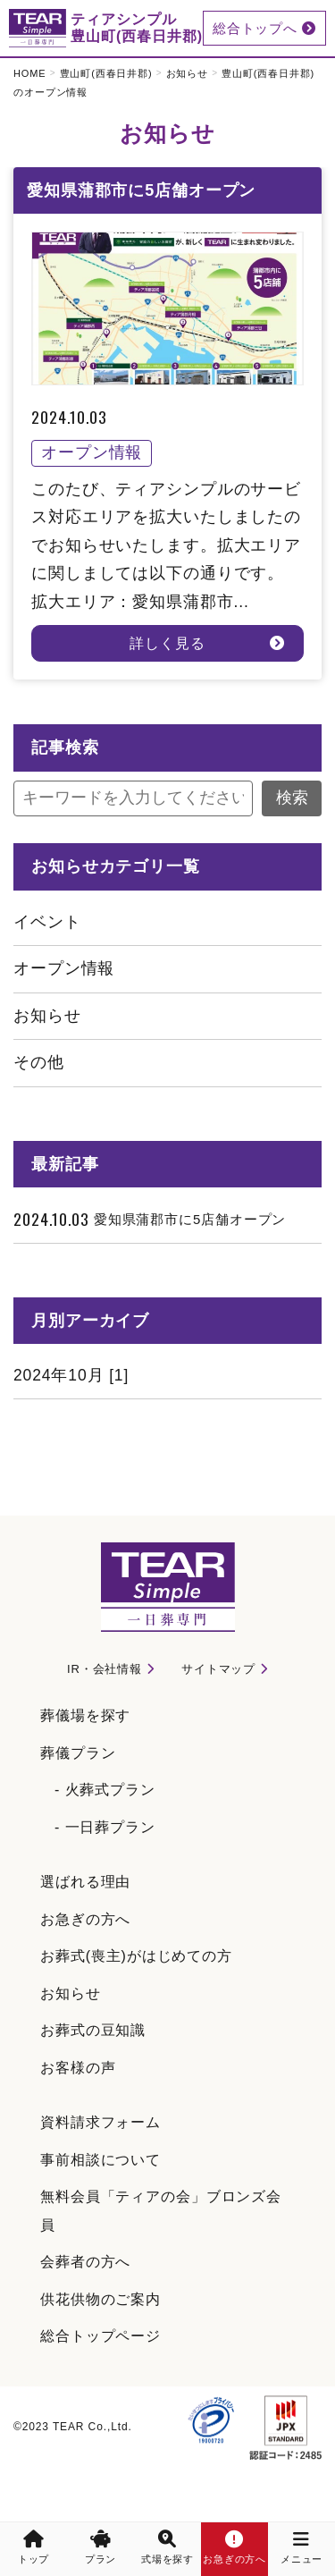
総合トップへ (264, 28)
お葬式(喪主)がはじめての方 (136, 1956)
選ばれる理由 (85, 1881)
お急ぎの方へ (85, 1919)
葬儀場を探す (85, 1715)
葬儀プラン (77, 1753)
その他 (38, 1062)
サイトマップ (218, 1669)
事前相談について (100, 2159)
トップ (34, 2547)
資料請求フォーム (100, 2122)
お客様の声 (77, 2067)
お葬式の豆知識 (93, 2030)
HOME (29, 73)
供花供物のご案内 (100, 2299)
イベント (47, 922)
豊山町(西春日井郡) (106, 73)
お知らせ (187, 73)
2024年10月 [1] (71, 1375)
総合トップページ (100, 2336)
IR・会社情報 (104, 1669)
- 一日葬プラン (104, 1827)
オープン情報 (63, 968)
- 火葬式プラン (104, 1789)
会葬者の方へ (85, 2261)
